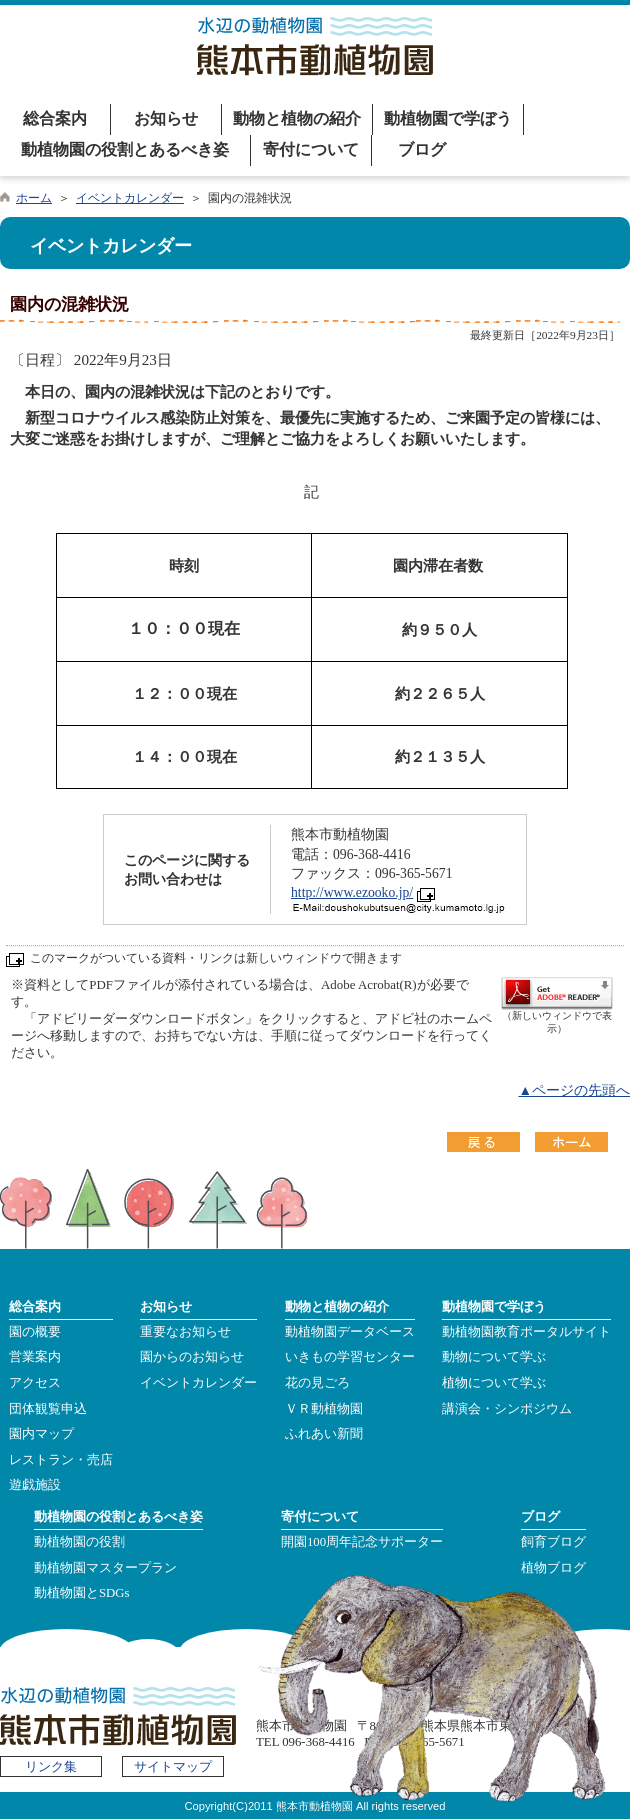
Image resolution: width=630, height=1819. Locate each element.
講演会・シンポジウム (507, 1409)
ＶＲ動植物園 (324, 1409)
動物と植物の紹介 (297, 118)
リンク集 (51, 1767)
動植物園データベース (350, 1332)
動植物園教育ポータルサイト (526, 1332)
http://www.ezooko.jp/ (352, 892)
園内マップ (41, 1434)
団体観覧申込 (48, 1409)
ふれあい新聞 (324, 1434)
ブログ (422, 149)
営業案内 (35, 1357)
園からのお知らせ (192, 1357)
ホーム (34, 198)
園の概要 (35, 1332)
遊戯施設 (35, 1485)
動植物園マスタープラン (105, 1568)
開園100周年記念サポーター (362, 1542)
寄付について (311, 149)
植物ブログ (553, 1568)
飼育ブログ (553, 1542)
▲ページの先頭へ (574, 1090)
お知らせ (166, 118)
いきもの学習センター (350, 1357)
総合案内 (55, 118)
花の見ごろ (317, 1383)
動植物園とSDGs (82, 1593)
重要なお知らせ (185, 1332)
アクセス (35, 1383)
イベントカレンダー (130, 198)
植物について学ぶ (494, 1383)
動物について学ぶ (494, 1357)
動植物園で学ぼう (448, 118)
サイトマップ (173, 1767)
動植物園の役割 (79, 1542)
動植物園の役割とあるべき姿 (125, 149)
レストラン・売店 (61, 1460)
